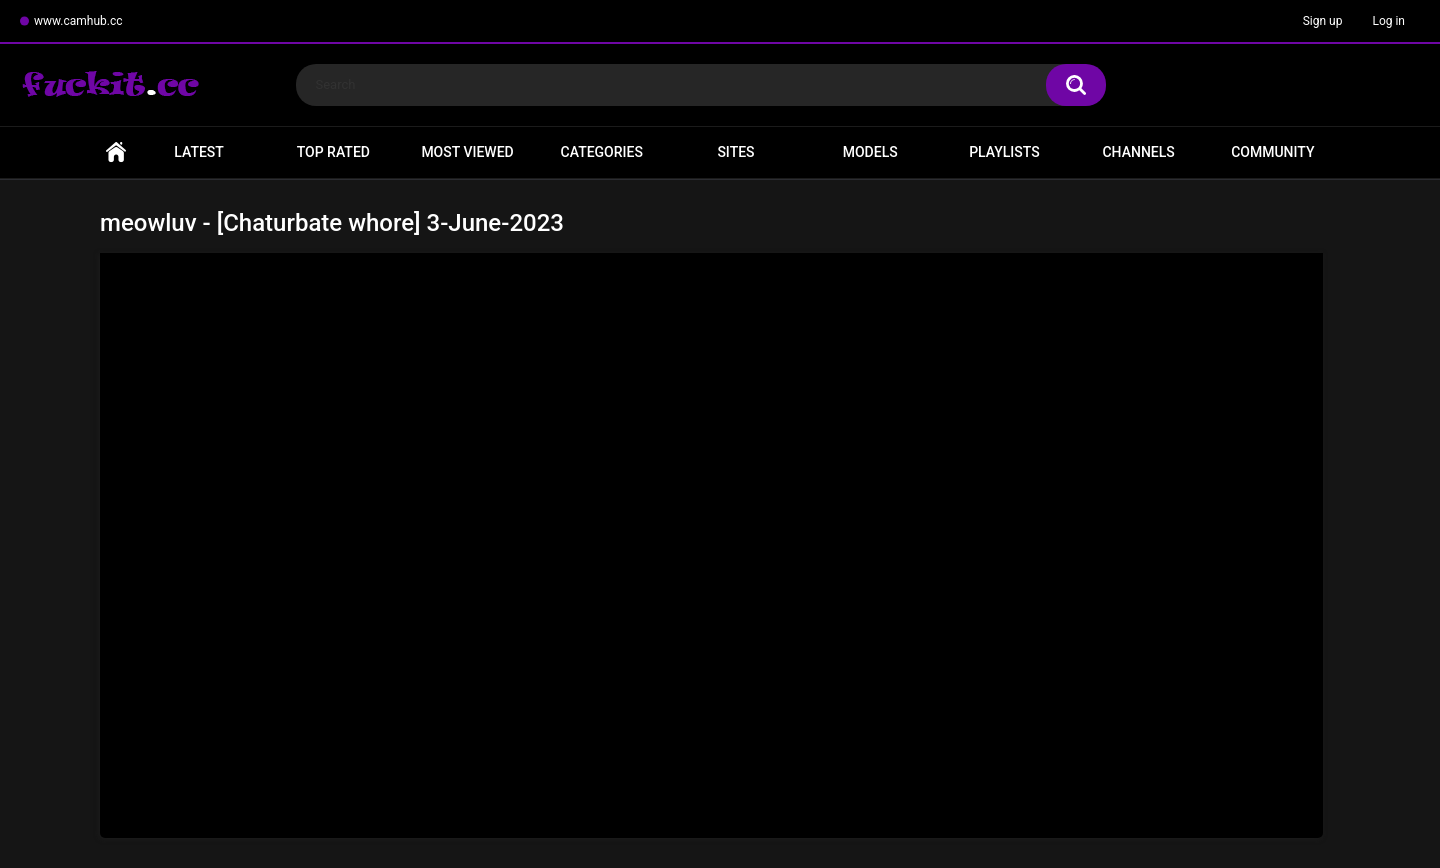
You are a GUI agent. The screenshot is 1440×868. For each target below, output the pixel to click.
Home (116, 152)
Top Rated (333, 152)
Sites (735, 152)
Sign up (1323, 21)
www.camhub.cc (78, 21)
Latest (199, 152)
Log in (1388, 21)
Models (870, 152)
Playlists (1004, 152)
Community (1272, 152)
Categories (602, 152)
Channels (1138, 152)
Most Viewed (467, 152)
